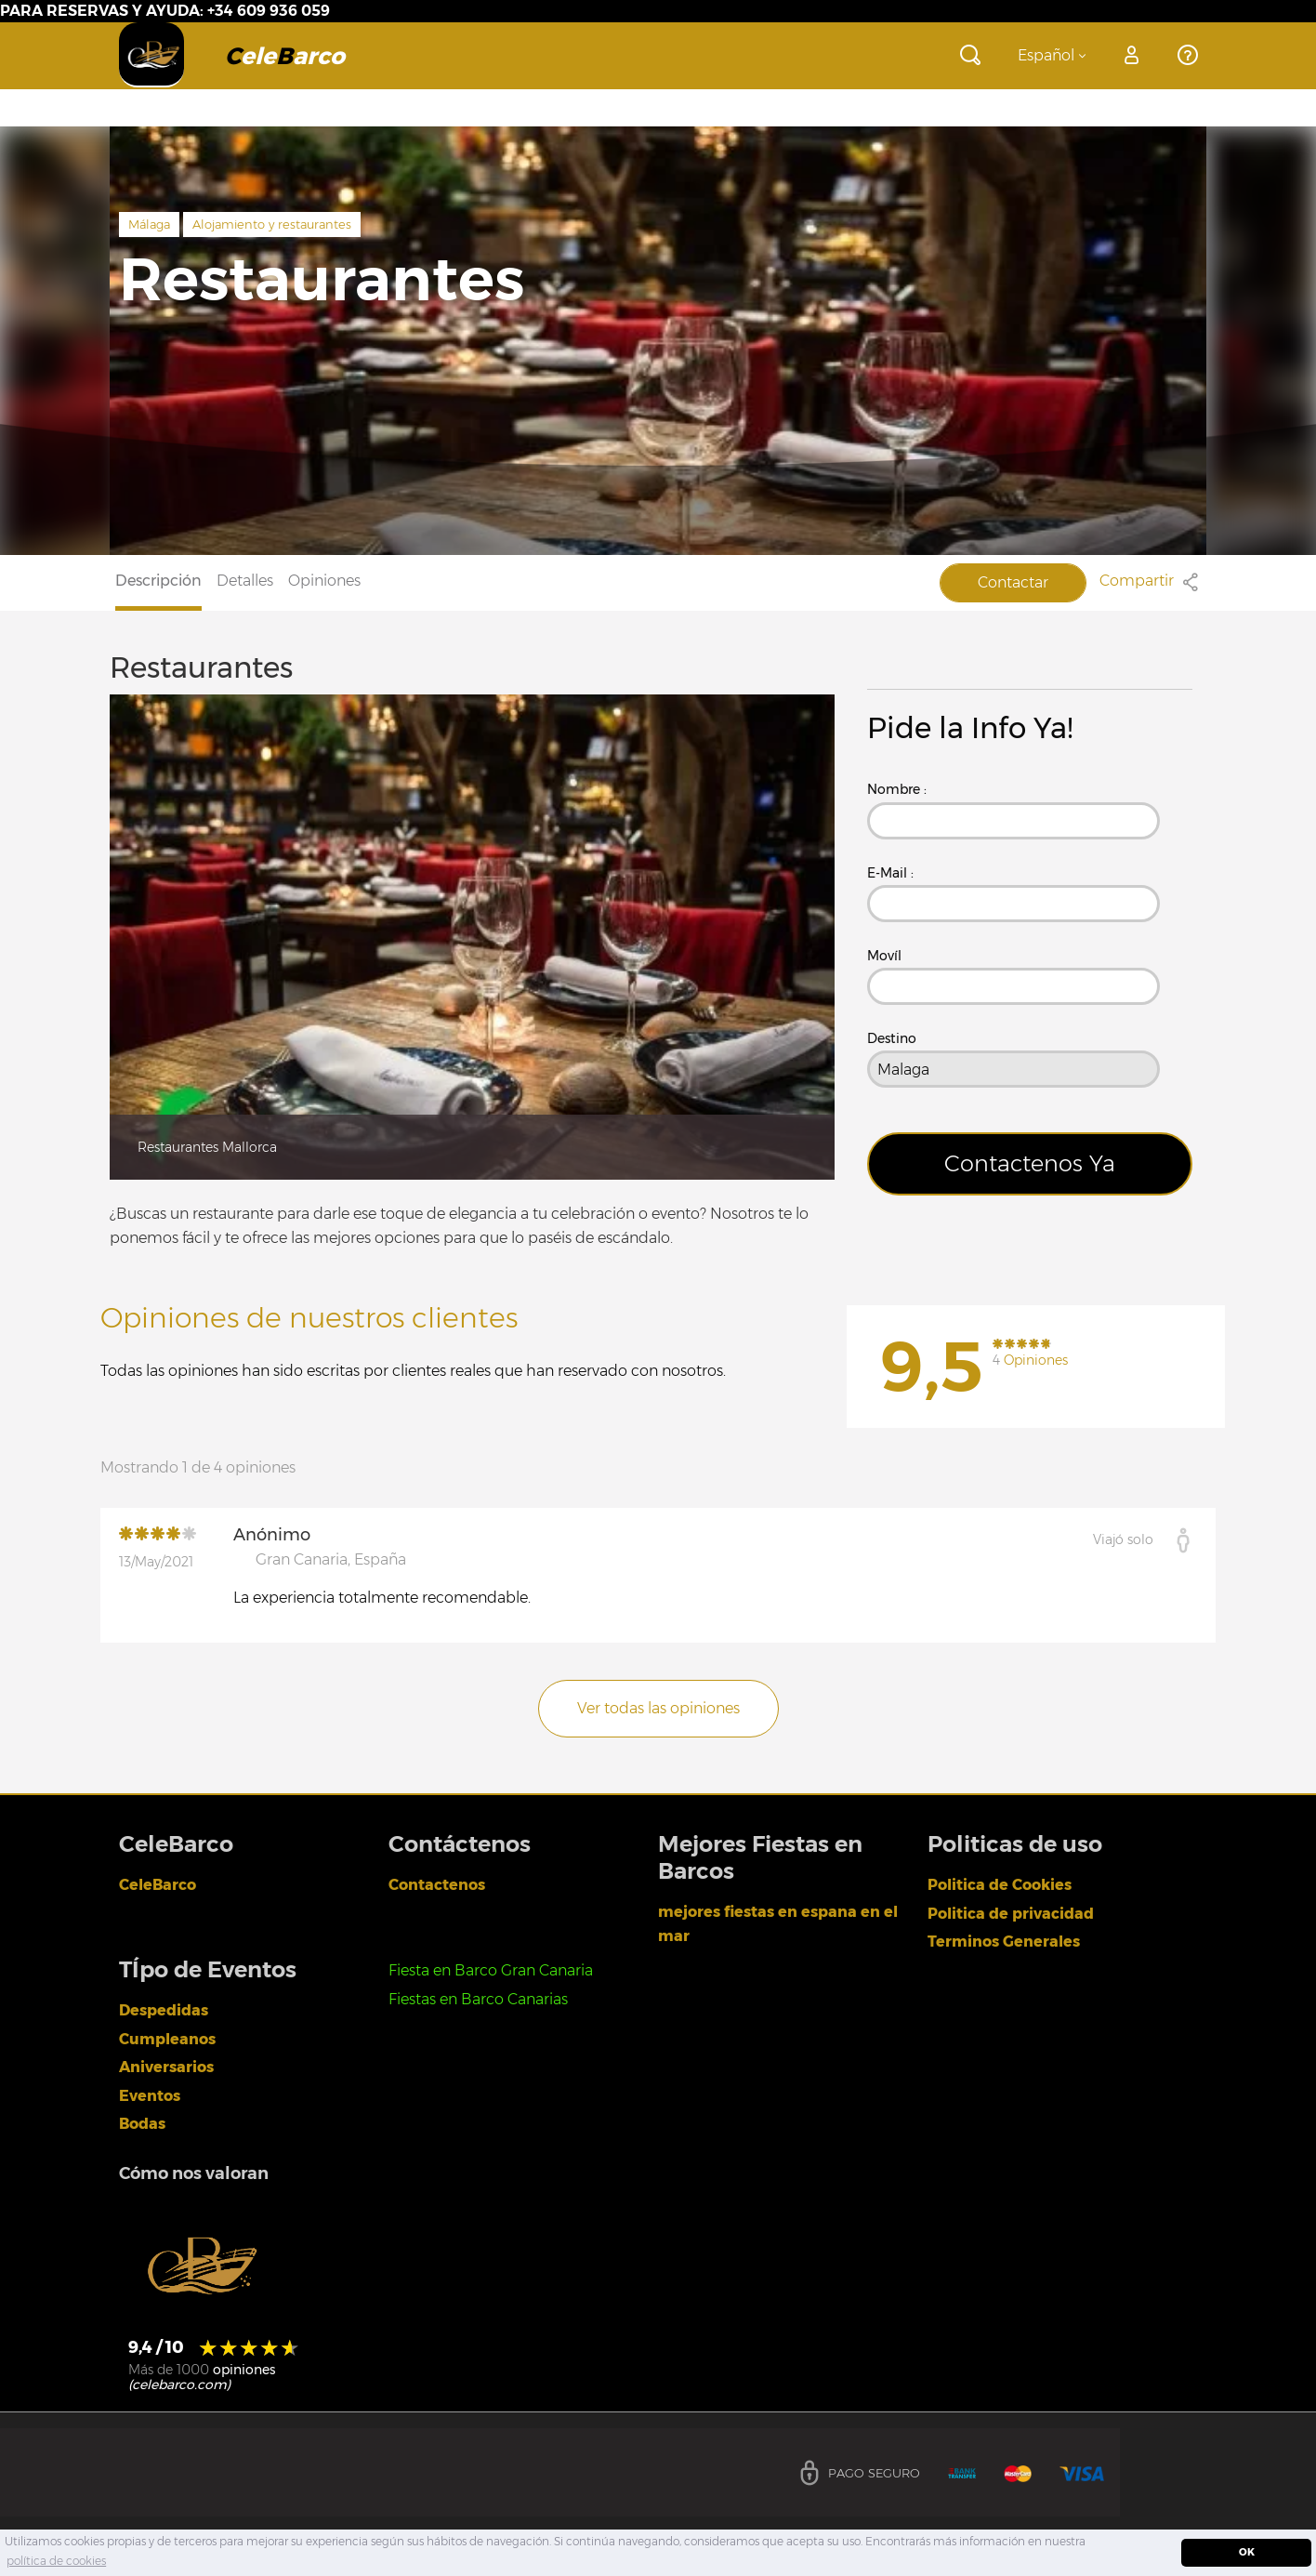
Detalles (245, 580)
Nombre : (897, 789)
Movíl (884, 955)
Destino (891, 1038)
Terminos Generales (1004, 1941)
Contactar (1013, 582)
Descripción (158, 580)
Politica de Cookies (1000, 1885)
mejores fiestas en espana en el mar (778, 1924)
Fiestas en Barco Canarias (478, 1999)
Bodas (142, 2124)
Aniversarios (166, 2067)
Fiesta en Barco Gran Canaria (490, 1970)
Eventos (149, 2096)
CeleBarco (157, 1885)
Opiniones (324, 580)
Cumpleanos (167, 2039)
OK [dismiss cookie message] (1247, 2552)
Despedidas (163, 2010)
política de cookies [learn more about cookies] (56, 2561)
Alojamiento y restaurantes (271, 224)
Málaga (149, 224)
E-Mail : (890, 873)
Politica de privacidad (1011, 1913)
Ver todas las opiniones (658, 1708)
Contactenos (436, 1885)
